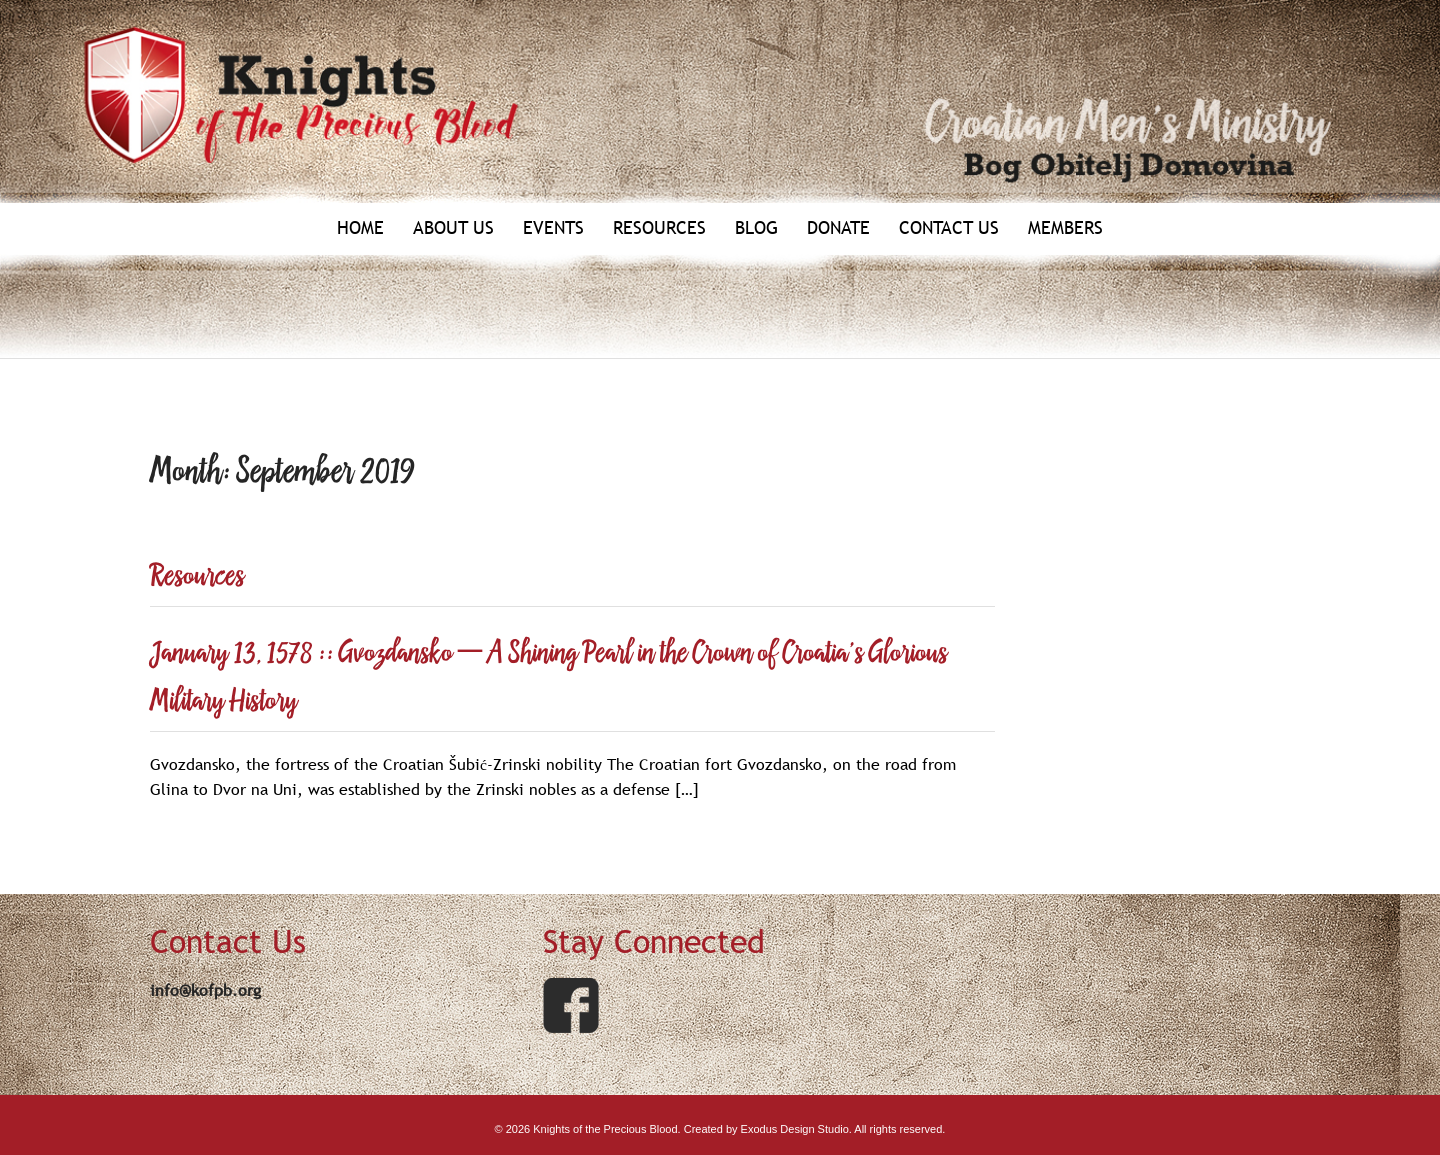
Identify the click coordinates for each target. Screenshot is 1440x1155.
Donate (838, 228)
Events (553, 228)
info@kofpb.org (205, 990)
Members (1065, 228)
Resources (659, 228)
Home (360, 228)
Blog (756, 228)
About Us (453, 228)
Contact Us (949, 228)
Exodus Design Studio (795, 1129)
